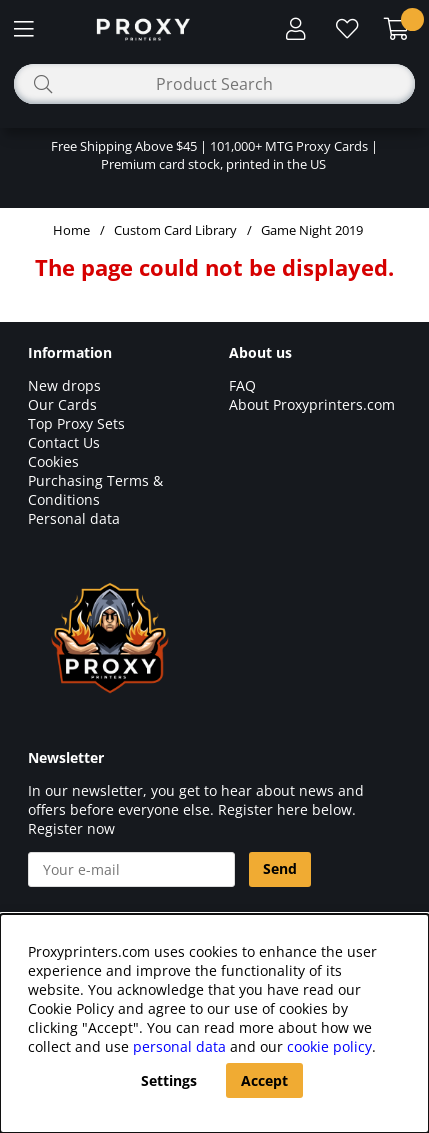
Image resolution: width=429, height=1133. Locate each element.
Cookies (53, 461)
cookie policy (329, 1046)
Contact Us (64, 442)
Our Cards (62, 404)
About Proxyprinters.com (312, 404)
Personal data (74, 518)
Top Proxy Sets (76, 423)
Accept (264, 1080)
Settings (169, 1080)
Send (280, 868)
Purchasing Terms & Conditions (95, 490)
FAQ (242, 385)
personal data (179, 1046)
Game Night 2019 (312, 230)
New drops (64, 385)
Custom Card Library (175, 230)
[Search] (214, 84)
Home (71, 230)
